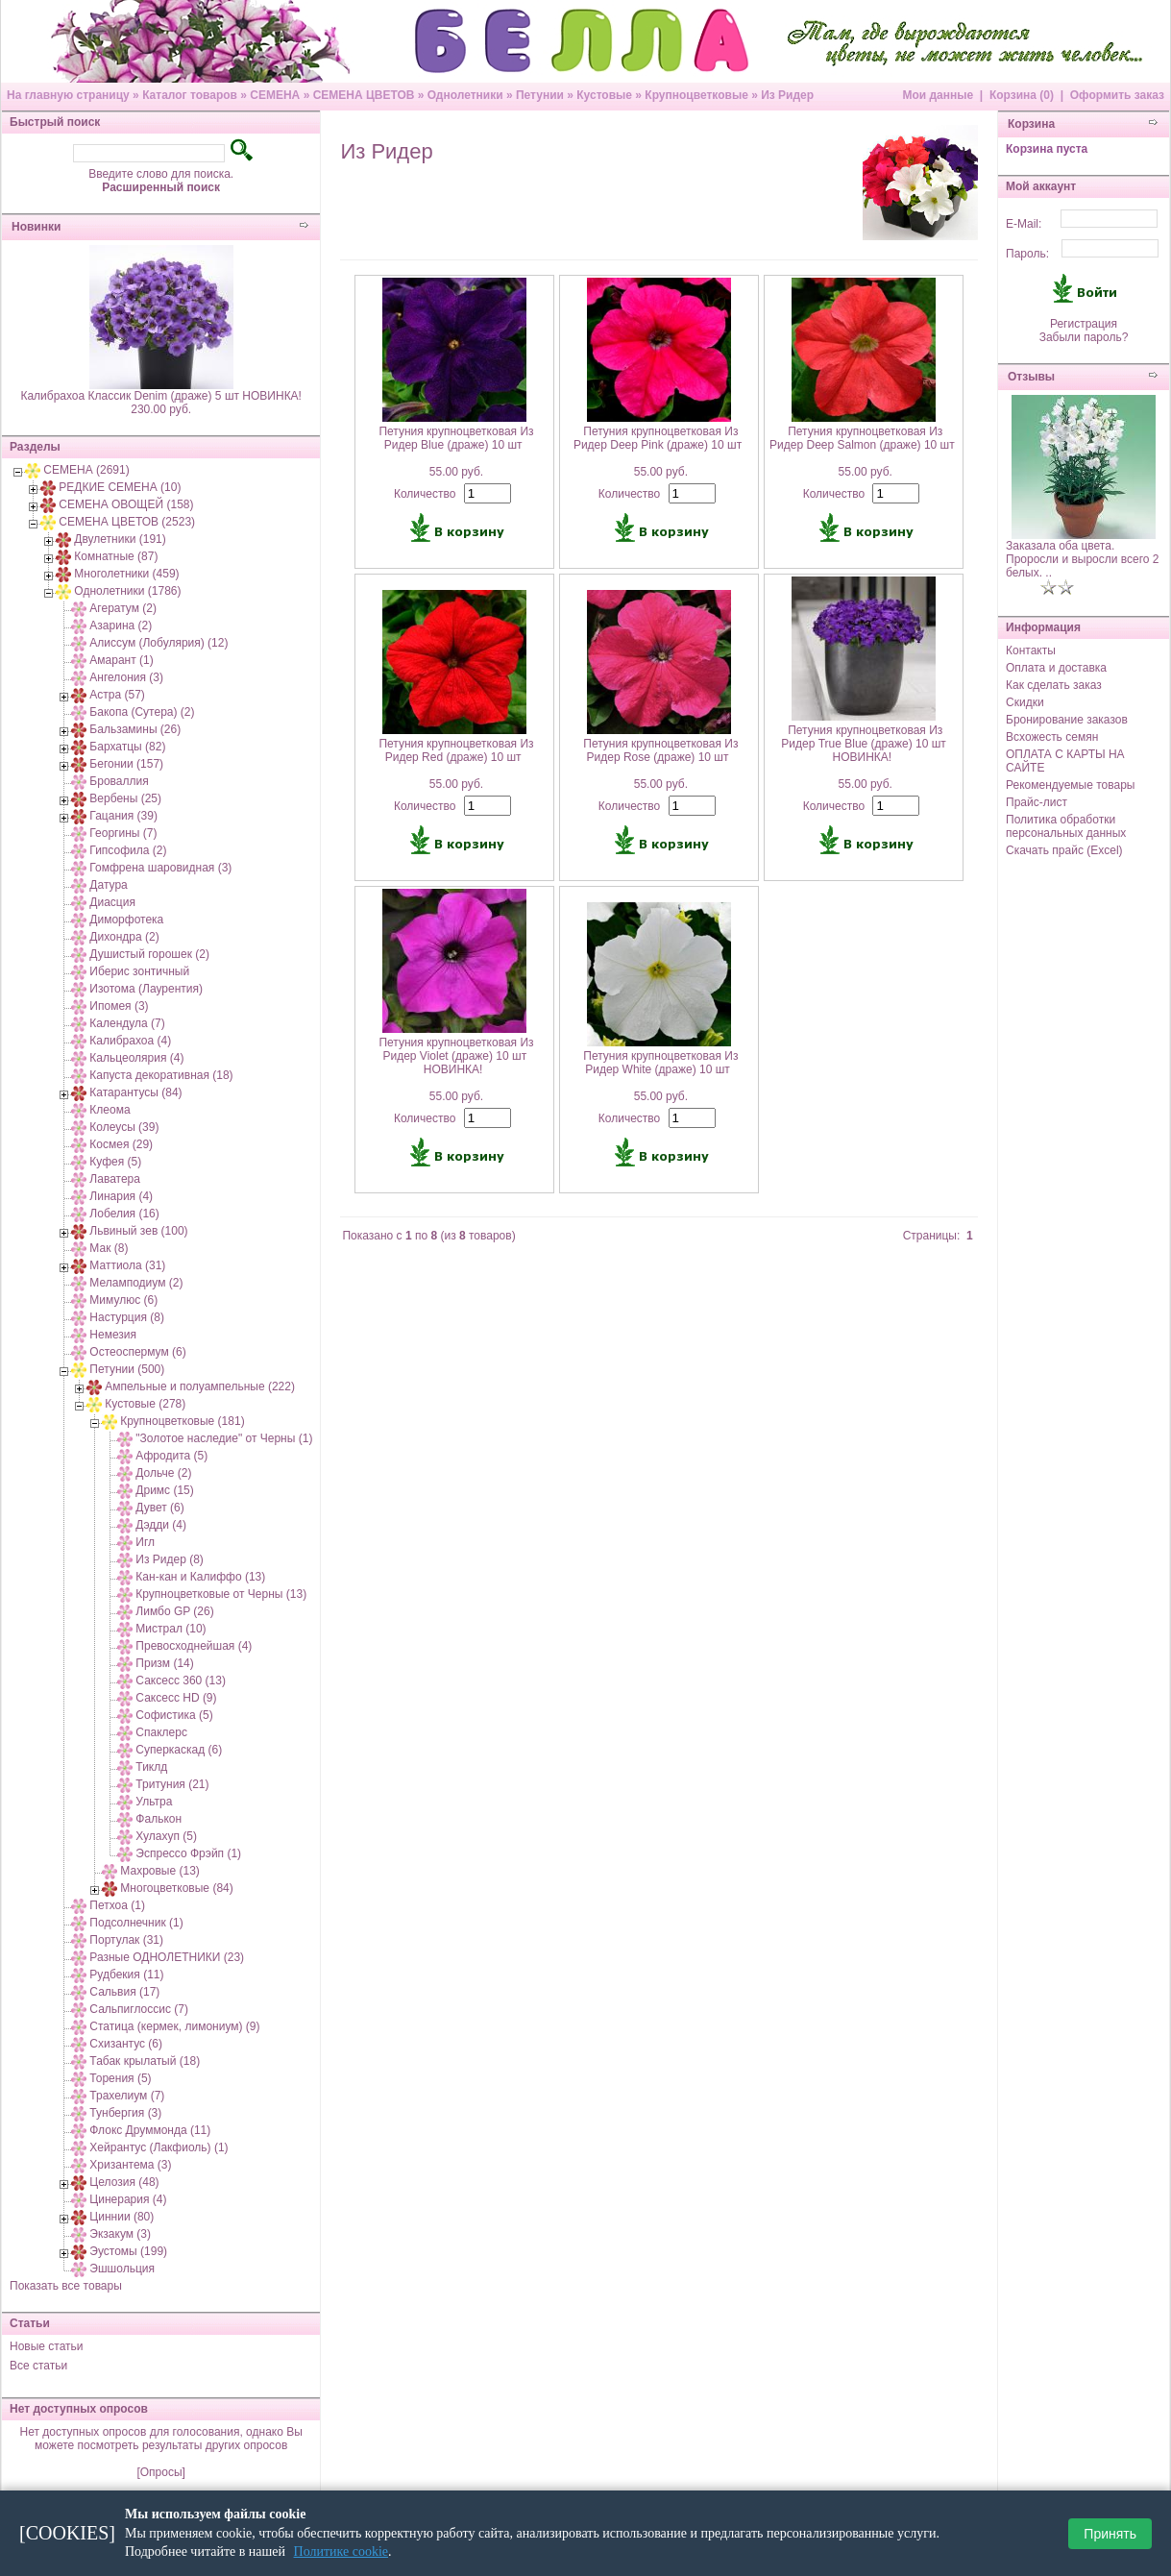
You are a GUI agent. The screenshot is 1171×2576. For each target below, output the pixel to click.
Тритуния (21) (171, 1784)
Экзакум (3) (120, 2234)
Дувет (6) (159, 1507)
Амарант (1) (121, 660)
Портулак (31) (126, 1940)
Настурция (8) (126, 1317)
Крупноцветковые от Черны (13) (220, 1594)
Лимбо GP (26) (174, 1611)
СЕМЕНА (275, 95)
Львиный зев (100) (138, 1231)
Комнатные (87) (116, 556)
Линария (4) (121, 1196)
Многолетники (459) (126, 573)
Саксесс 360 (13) (180, 1680)
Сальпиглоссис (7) (138, 2009)
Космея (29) (121, 1144)
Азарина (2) (120, 625)
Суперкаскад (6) (178, 1749)
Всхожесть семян (1052, 737)
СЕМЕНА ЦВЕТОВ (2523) (127, 521)
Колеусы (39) (124, 1127)
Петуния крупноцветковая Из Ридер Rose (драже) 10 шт (660, 750)
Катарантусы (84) (135, 1092)
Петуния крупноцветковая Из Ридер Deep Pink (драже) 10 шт (657, 438)
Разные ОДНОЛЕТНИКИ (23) (166, 1957)
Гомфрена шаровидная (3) (160, 867)
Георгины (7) (123, 833)
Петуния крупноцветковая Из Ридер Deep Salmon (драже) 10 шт (862, 438)
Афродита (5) (171, 1455)
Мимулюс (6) (123, 1300)
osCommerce (711, 2562)
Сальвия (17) (124, 1992)
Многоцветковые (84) (176, 1888)
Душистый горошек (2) (149, 954)
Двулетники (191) (119, 539)
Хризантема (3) (130, 2164)
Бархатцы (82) (127, 746)
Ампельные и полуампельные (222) (200, 1386)
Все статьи (38, 2365)
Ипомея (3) (118, 1006)
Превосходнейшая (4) (193, 1646)
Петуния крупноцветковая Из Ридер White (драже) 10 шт (660, 1062)
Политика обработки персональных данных (1066, 826)
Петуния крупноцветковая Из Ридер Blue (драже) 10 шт (455, 438)
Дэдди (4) (160, 1525)
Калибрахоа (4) (130, 1040)
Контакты (1031, 650)
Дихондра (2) (124, 937)
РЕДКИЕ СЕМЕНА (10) (120, 487)
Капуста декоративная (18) (160, 1075)
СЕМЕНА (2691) (86, 470)
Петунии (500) (126, 1369)
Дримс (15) (164, 1490)
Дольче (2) (163, 1473)
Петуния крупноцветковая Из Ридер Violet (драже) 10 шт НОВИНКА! (455, 1056)
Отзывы (1031, 376)
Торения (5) (120, 2078)
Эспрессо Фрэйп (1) (188, 1853)
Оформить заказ (1117, 95)
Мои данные (937, 95)
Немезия (112, 1334)
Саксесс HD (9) (175, 1698)
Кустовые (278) (145, 1404)
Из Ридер (787, 95)
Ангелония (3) (126, 677)
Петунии (540, 95)
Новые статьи (47, 2346)
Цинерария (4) (127, 2199)
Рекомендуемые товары (1070, 785)
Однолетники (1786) (127, 591)
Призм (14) (164, 1663)
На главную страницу (68, 95)
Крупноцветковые (696, 95)
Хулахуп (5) (166, 1836)
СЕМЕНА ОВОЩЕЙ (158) (126, 504)
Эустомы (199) (128, 2251)
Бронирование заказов (1067, 719)
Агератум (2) (123, 608)
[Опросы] (160, 2472)
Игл (145, 1542)
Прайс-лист (1036, 802)
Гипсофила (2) (127, 850)
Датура (108, 885)
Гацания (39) (123, 815)
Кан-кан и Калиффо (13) (200, 1576)
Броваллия (118, 781)
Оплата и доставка (1056, 668)
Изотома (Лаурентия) (146, 988)
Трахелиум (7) (126, 2095)
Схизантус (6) (125, 2043)
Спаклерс (161, 1732)
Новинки (36, 226)
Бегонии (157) (126, 764)
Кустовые (604, 95)
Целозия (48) (124, 2182)
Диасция (112, 902)
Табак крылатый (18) (144, 2061)
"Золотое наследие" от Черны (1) (223, 1438)
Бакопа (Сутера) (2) (141, 712)
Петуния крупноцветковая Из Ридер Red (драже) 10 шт (455, 750)
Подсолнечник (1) (136, 1922)
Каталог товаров (189, 95)
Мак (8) (108, 1248)
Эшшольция (122, 2268)
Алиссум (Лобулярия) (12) (158, 643)
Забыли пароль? (1084, 337)
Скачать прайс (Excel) (1064, 850)
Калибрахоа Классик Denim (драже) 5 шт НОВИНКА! (161, 396)
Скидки (1025, 702)
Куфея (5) (115, 1161)
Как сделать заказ (1054, 685)
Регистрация (1083, 324)
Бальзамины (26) (135, 729)
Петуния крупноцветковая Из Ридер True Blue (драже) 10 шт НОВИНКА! (863, 744)
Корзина (1031, 124)
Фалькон (158, 1819)
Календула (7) (126, 1023)
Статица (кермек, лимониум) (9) (174, 2026)
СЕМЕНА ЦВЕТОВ (364, 95)
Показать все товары (66, 2286)
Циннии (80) (121, 2216)
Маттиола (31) (127, 1265)
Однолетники (465, 95)
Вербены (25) (125, 798)
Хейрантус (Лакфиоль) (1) (158, 2147)
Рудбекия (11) (126, 1974)
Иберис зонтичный (139, 971)
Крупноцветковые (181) (182, 1421)
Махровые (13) (160, 1870)
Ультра (153, 1801)
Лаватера (114, 1179)
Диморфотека (126, 919)
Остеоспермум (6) (137, 1352)
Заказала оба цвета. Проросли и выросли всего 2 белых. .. (1082, 559)
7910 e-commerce (568, 2562)
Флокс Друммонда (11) (149, 2130)
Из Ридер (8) (169, 1559)
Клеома (109, 1109)
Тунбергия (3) (125, 2113)
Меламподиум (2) (136, 1282)
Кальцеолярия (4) (136, 1058)
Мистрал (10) (170, 1628)
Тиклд (151, 1767)
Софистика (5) (173, 1715)
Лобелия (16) (124, 1213)
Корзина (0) (1021, 95)
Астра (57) (117, 694)
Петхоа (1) (117, 1905)
